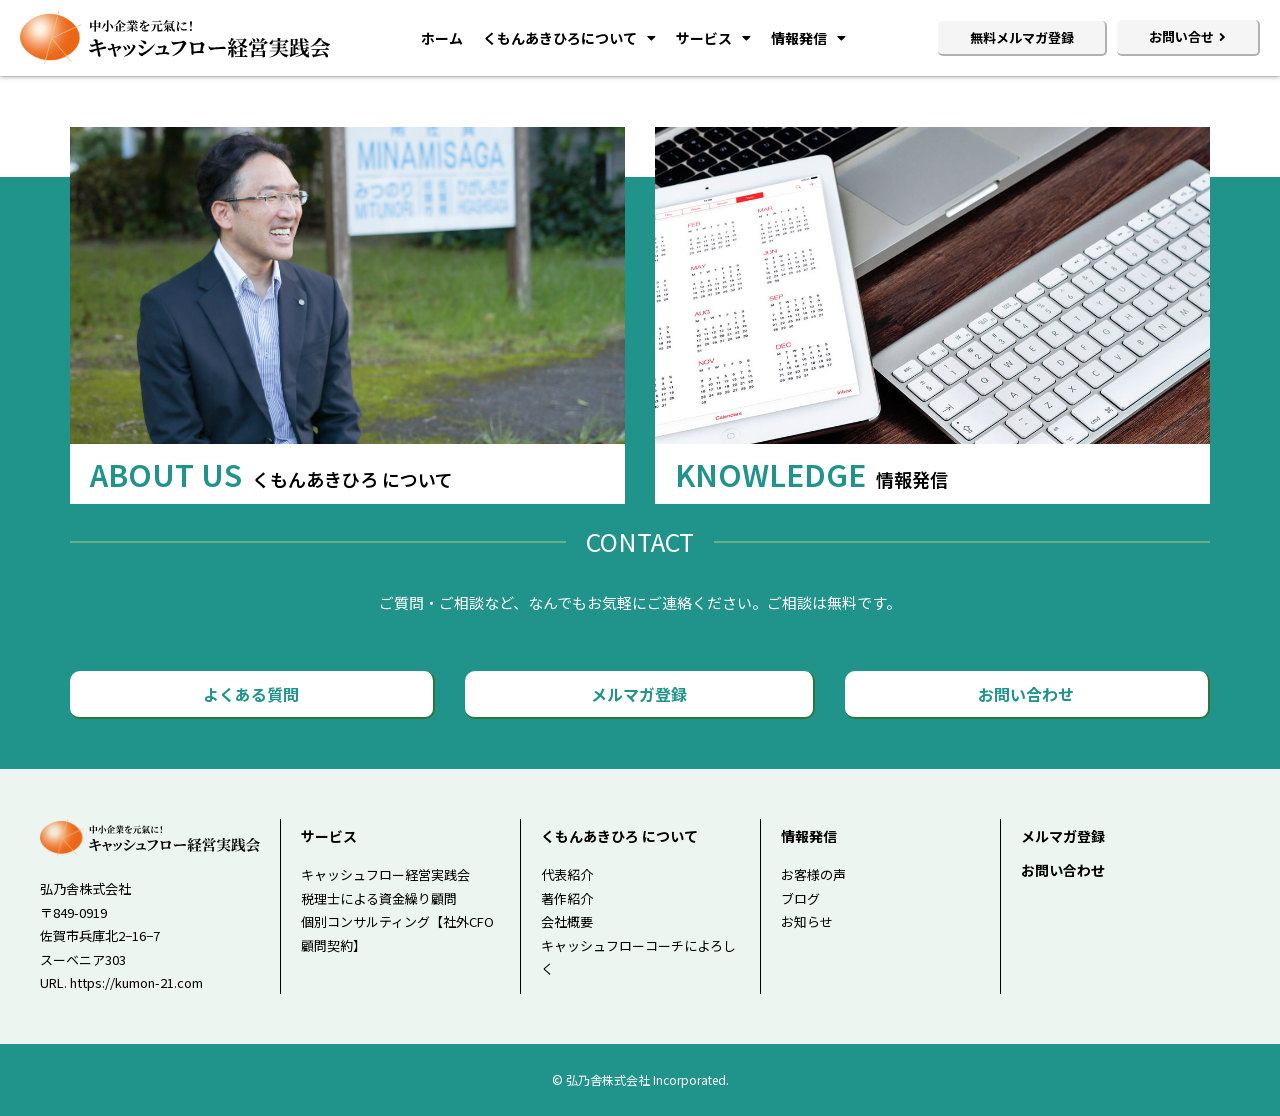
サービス (713, 38)
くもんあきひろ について (619, 836)
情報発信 (808, 38)
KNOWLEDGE (811, 474)
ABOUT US (271, 474)
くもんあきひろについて (569, 38)
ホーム (442, 38)
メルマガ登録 (1063, 836)
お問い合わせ (1063, 870)
